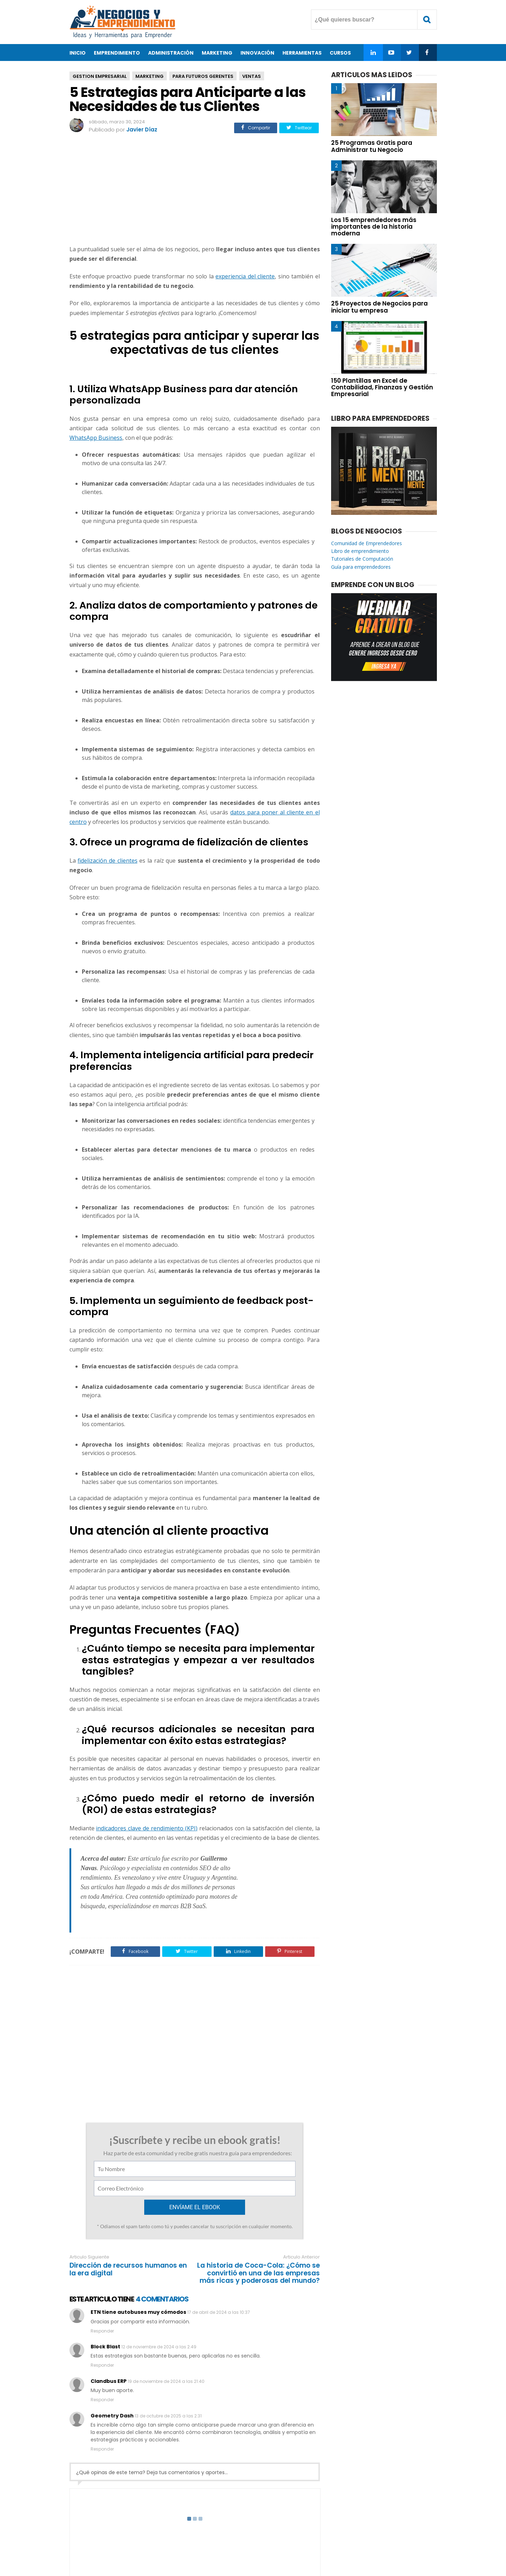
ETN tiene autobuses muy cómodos (138, 2247)
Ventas (251, 76)
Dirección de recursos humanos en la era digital (128, 2205)
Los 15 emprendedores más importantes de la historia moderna (373, 227)
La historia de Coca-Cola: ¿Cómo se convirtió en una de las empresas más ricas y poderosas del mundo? (258, 2209)
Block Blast (105, 2282)
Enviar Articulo (305, 2547)
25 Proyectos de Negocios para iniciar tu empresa (379, 306)
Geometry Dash (112, 2351)
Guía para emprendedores (361, 566)
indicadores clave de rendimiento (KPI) (146, 1828)
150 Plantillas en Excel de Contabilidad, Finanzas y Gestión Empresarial (382, 387)
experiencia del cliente (245, 276)
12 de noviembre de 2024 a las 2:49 (158, 2283)
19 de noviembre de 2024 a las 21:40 (166, 2317)
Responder (102, 2267)
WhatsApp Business (95, 438)
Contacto (230, 2547)
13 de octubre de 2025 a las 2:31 (168, 2352)
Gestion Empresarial (100, 76)
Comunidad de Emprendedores (366, 543)
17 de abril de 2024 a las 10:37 (218, 2248)
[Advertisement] (194, 190)
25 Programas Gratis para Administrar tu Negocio (371, 146)
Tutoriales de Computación (362, 558)
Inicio (77, 52)
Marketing (149, 76)
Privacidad (264, 2547)
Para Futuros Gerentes (202, 76)
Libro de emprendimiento (360, 551)
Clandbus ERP (109, 2317)
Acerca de (196, 2547)
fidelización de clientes (107, 860)
